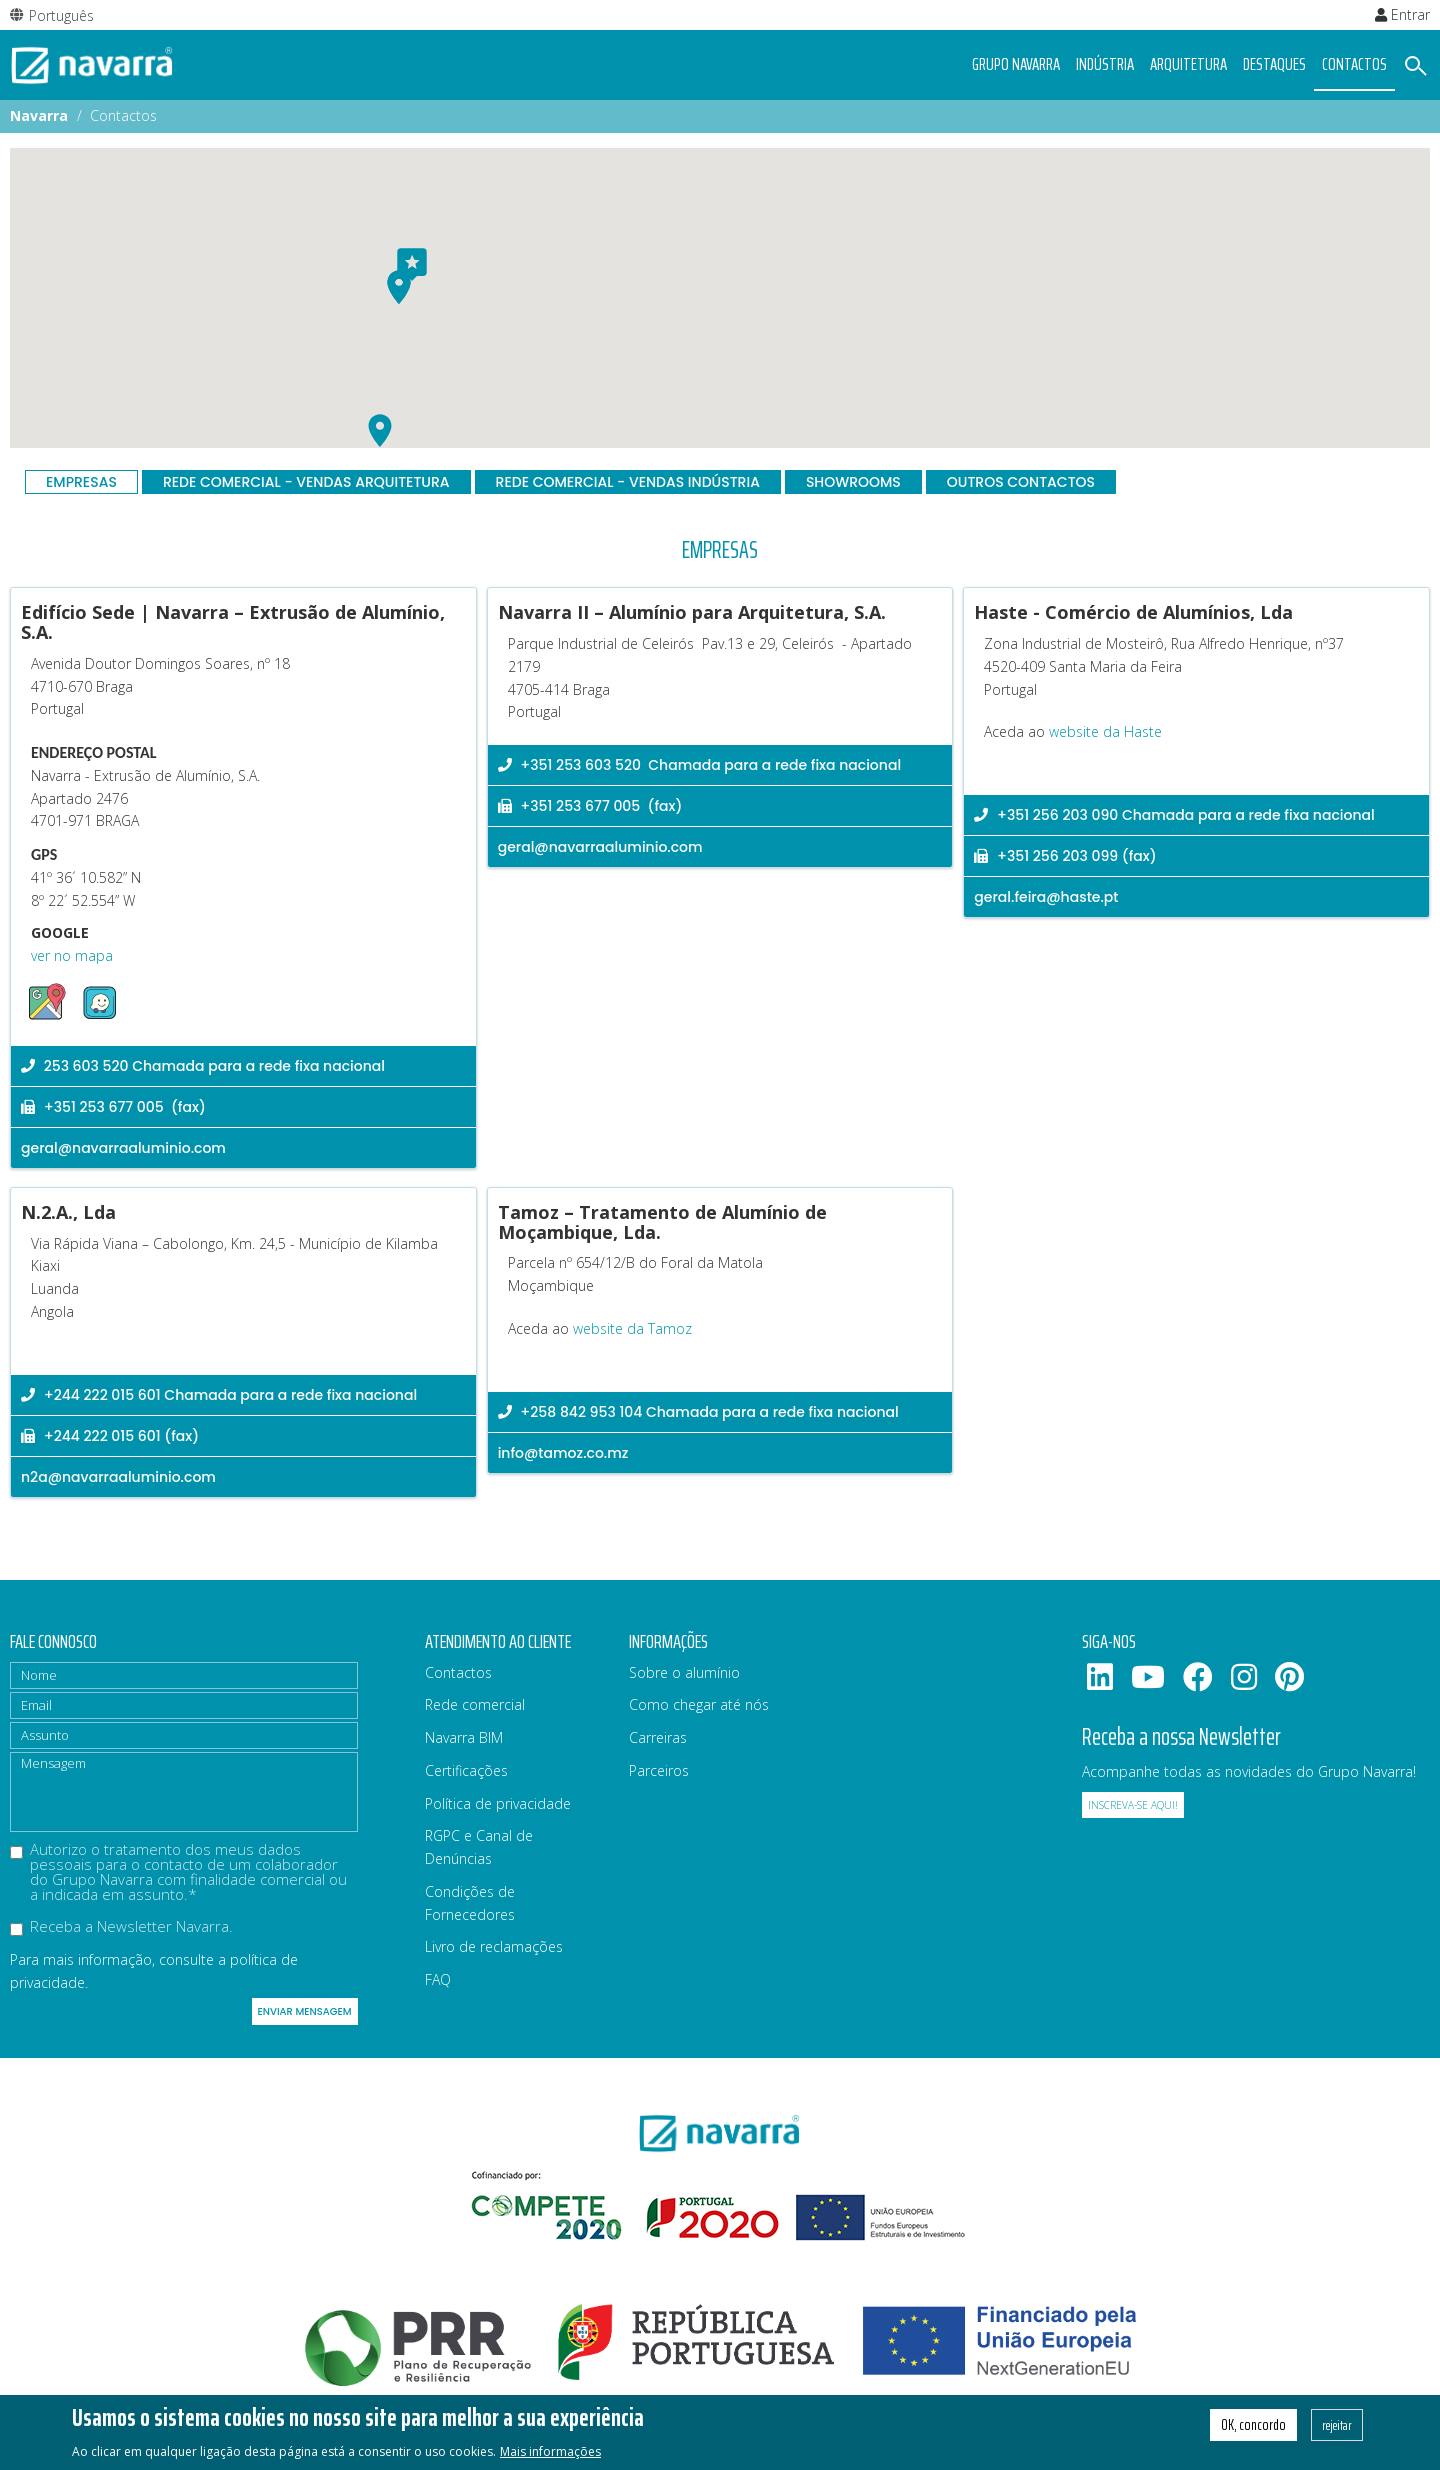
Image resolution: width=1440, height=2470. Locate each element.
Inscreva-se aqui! (1133, 1805)
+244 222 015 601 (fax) (110, 1436)
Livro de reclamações (494, 1946)
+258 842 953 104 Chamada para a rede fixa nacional (698, 1412)
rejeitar (1337, 2425)
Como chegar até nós (699, 1704)
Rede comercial (475, 1704)
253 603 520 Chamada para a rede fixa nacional (203, 1066)
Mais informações (550, 2451)
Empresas (81, 482)
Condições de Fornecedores (470, 1903)
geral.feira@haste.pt (1046, 897)
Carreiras (658, 1737)
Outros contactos (1021, 482)
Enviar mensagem (305, 2011)
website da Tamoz (632, 1328)
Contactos (1354, 64)
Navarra (39, 115)
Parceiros (659, 1770)
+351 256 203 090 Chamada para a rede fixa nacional (1174, 815)
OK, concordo (1253, 2425)
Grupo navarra (1016, 64)
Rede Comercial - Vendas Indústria (628, 482)
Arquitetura (1188, 64)
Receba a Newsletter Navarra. (121, 1927)
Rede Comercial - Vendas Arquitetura (306, 482)
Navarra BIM (464, 1737)
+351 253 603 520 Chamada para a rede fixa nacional (699, 765)
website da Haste (1105, 731)
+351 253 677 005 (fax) (113, 1107)
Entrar (1402, 14)
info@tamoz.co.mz (563, 1453)
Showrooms (853, 482)
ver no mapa (72, 955)
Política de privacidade (498, 1803)
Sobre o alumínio (684, 1672)
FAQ (438, 1979)
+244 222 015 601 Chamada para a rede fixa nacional (219, 1395)
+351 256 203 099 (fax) (1065, 856)
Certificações (466, 1770)
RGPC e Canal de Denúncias (479, 1847)
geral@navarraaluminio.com (123, 1148)
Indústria (1105, 64)
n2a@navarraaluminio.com (118, 1477)
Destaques (1274, 64)
